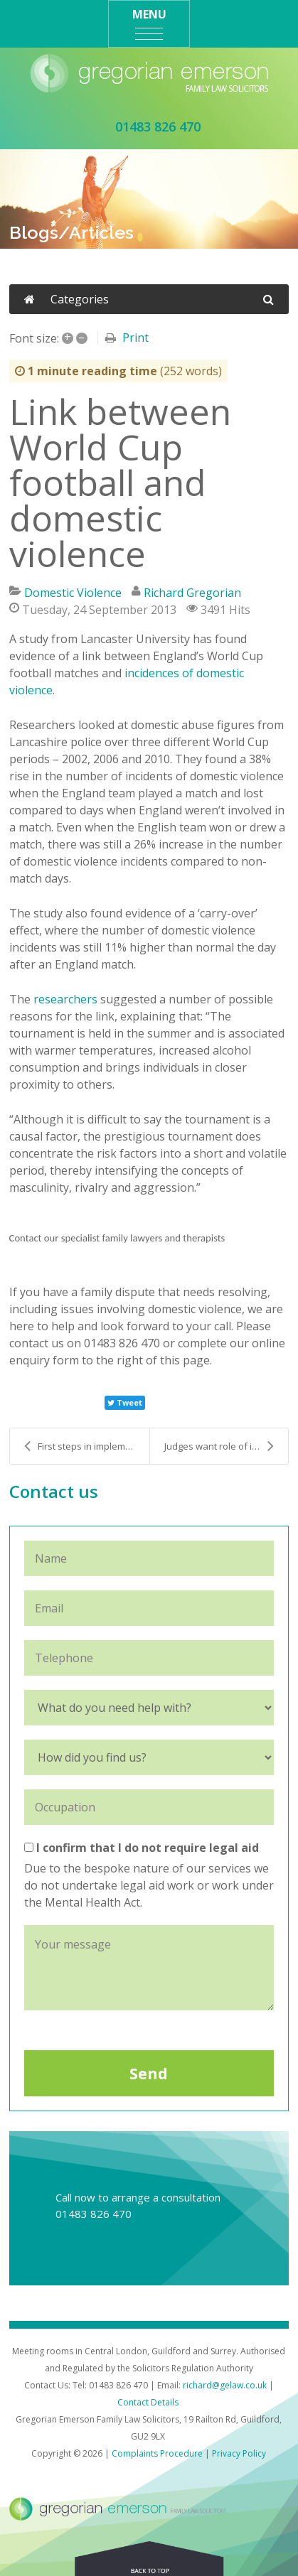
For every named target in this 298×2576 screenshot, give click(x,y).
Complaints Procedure (157, 2453)
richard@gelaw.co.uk (225, 2385)
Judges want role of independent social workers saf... (226, 1446)
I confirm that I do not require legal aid (141, 1847)
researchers (65, 999)
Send (148, 2074)
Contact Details (148, 2402)
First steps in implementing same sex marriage (86, 1446)
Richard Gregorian (192, 592)
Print (135, 337)
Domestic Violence (73, 592)
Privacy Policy (239, 2453)
